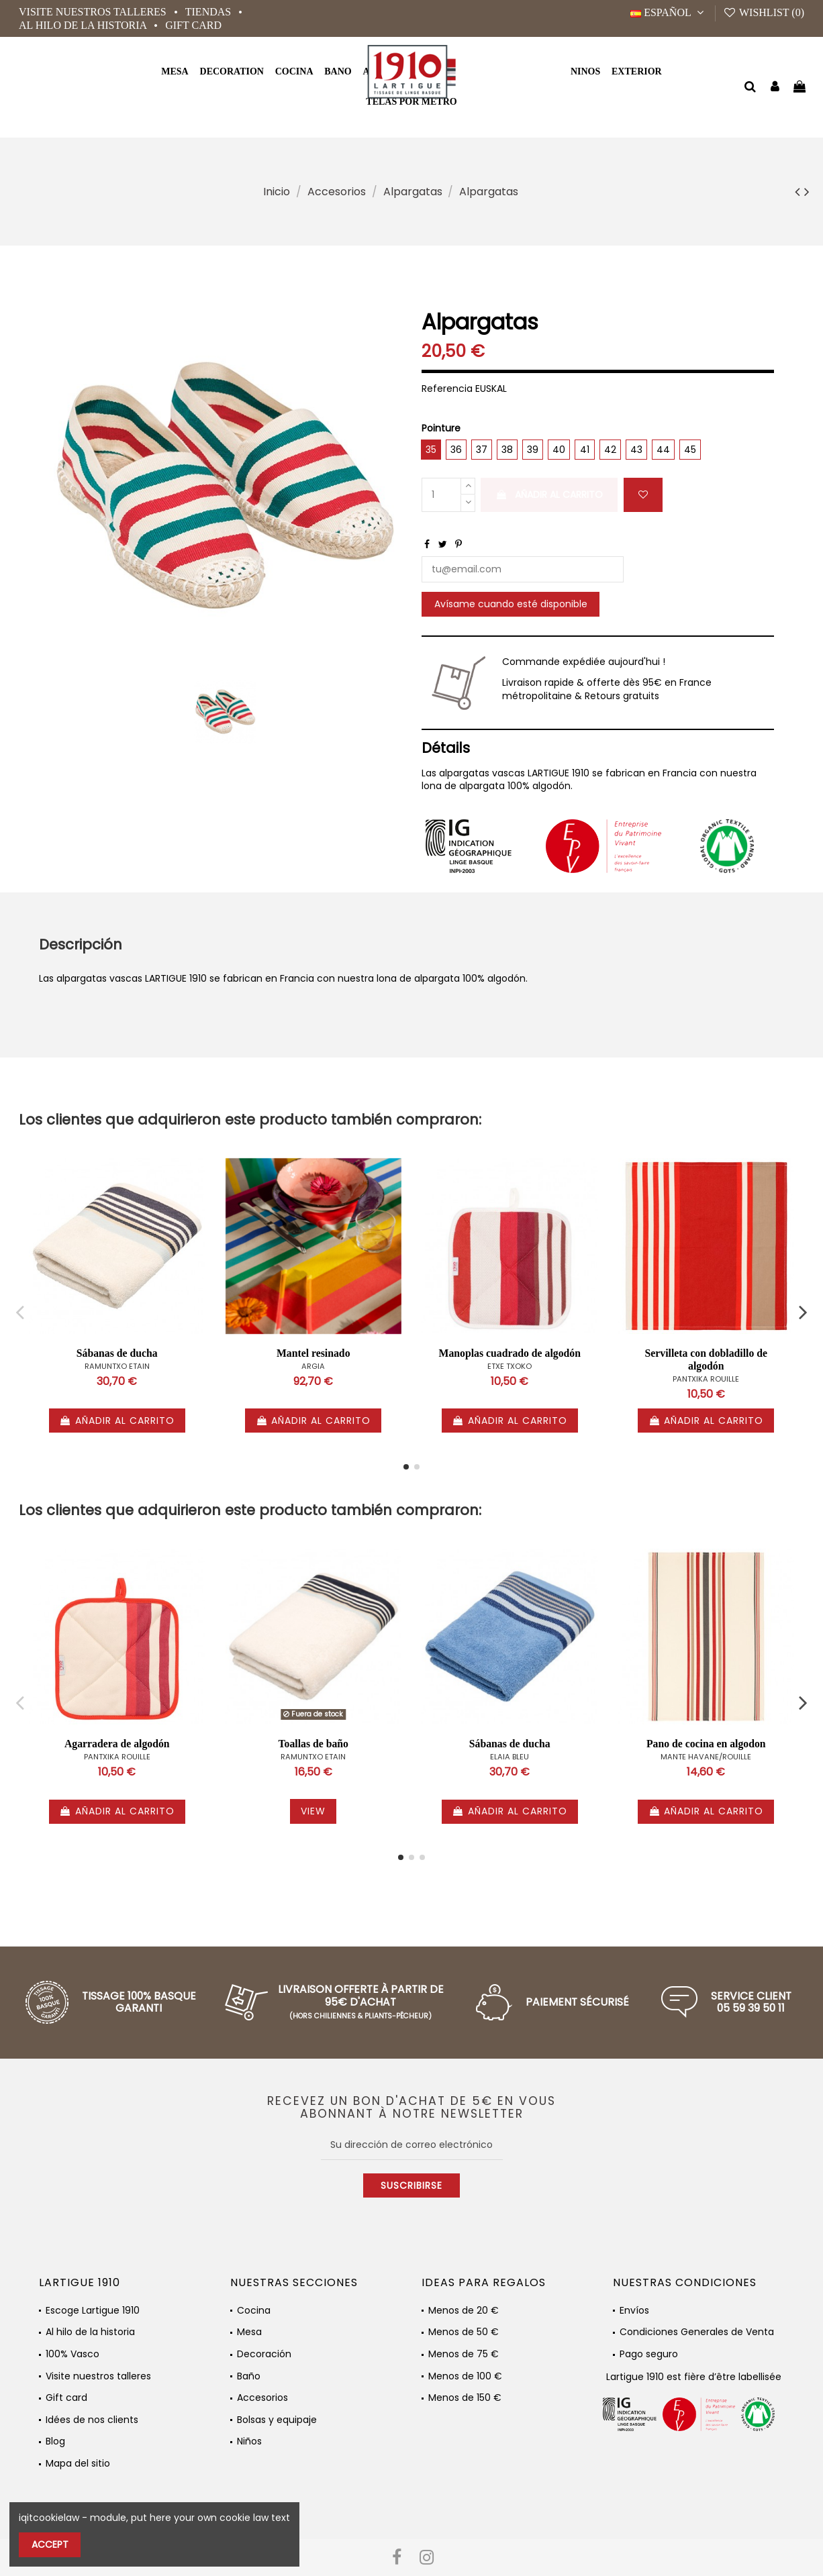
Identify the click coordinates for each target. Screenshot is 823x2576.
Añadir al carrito (549, 494)
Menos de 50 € (463, 2332)
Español (669, 12)
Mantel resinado (313, 1353)
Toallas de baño (313, 1743)
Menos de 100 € (465, 2376)
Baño (248, 2376)
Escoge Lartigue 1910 (93, 2310)
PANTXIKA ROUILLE (706, 1379)
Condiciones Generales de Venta (697, 2332)
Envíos (634, 2310)
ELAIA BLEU (509, 1756)
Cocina (254, 2310)
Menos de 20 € (463, 2310)
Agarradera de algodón (117, 1743)
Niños (249, 2441)
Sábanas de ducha (117, 1353)
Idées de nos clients (92, 2420)
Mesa (249, 2332)
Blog (55, 2441)
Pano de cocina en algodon (706, 1743)
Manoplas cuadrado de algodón (510, 1353)
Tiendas (209, 11)
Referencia (447, 388)
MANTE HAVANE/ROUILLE (706, 1756)
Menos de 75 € (463, 2354)
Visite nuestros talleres (94, 11)
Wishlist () (763, 12)
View (313, 1811)
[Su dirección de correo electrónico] (412, 2144)
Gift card (193, 25)
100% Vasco (72, 2354)
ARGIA (313, 1366)
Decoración (264, 2354)
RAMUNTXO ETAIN (117, 1366)
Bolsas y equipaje (277, 2420)
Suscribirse (411, 2185)
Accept (50, 2544)
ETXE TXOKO (509, 1366)
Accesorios (262, 2397)
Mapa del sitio (78, 2463)
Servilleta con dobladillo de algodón (706, 1359)
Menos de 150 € (464, 2397)
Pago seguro (649, 2354)
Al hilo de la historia (84, 25)
